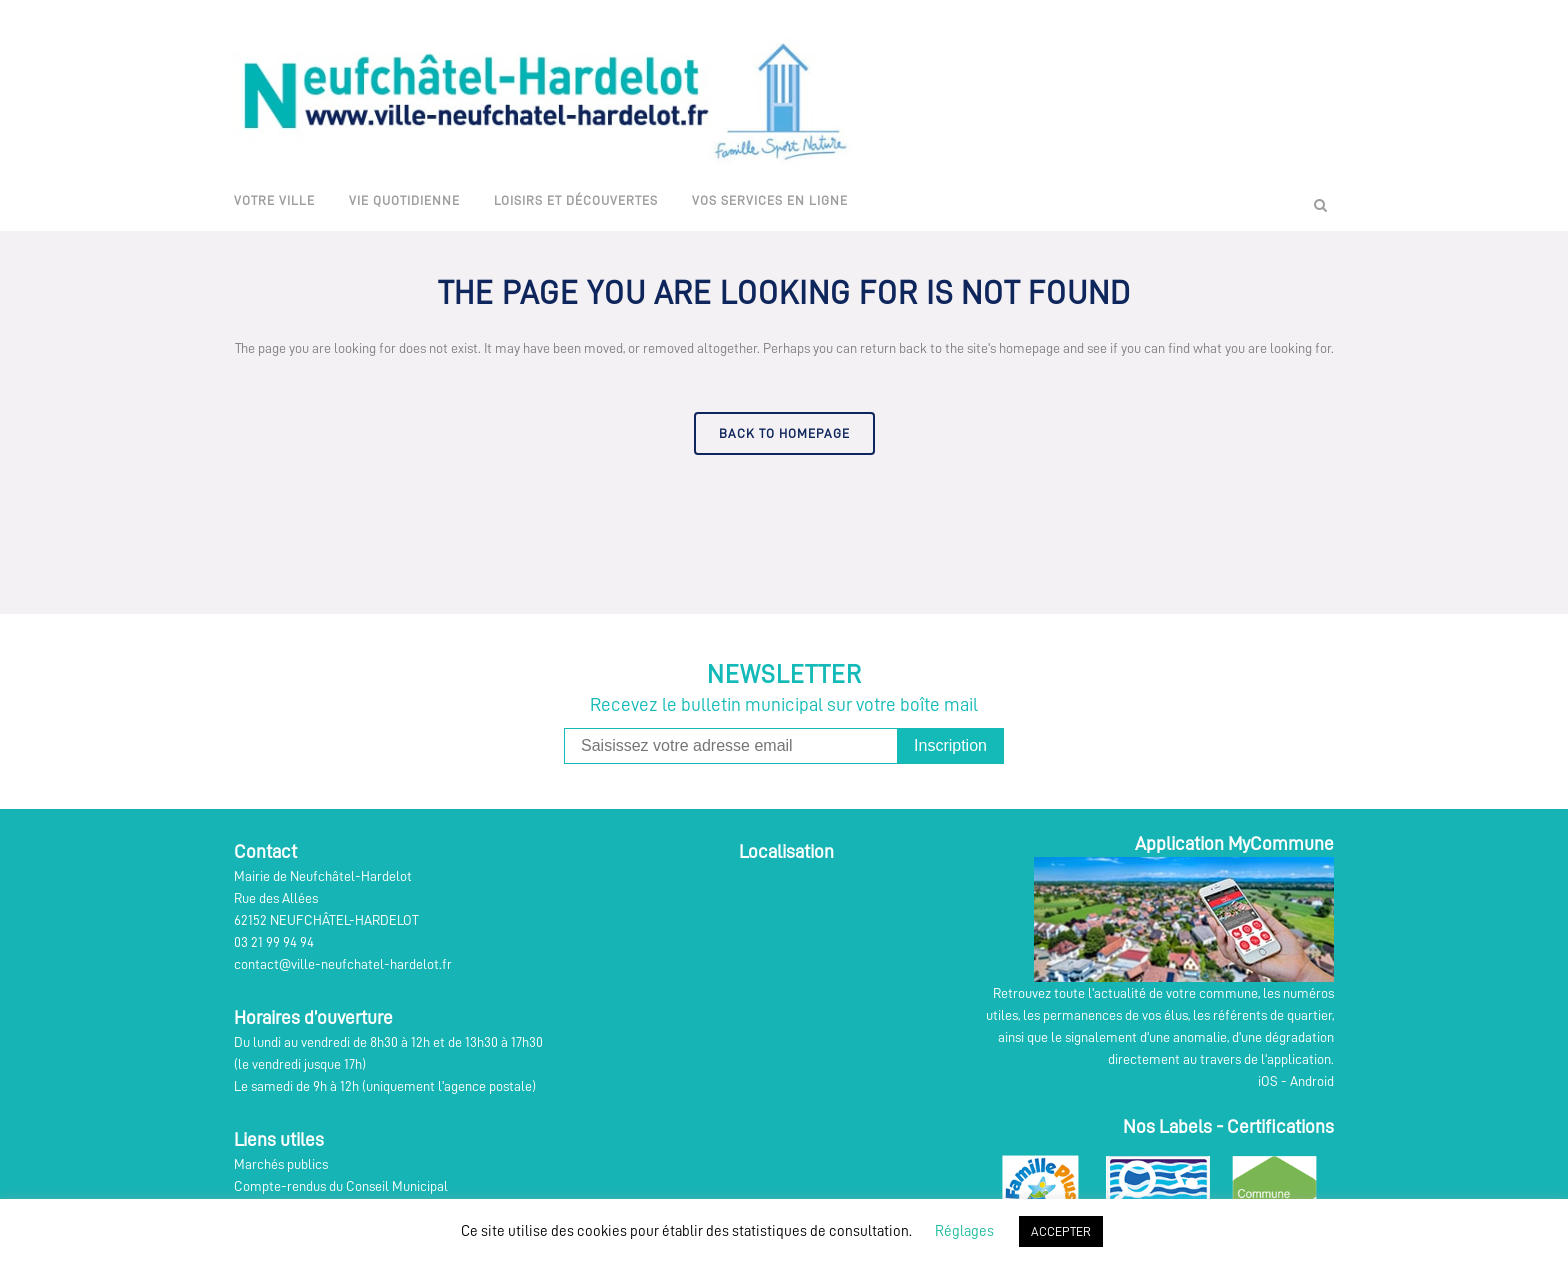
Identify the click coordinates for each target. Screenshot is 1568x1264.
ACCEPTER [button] (1061, 1231)
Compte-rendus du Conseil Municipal (341, 1186)
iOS (1268, 1081)
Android (1312, 1081)
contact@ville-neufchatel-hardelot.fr (343, 964)
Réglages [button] (964, 1231)
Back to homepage (784, 433)
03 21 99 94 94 (274, 942)
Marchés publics (281, 1164)
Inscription (950, 745)
